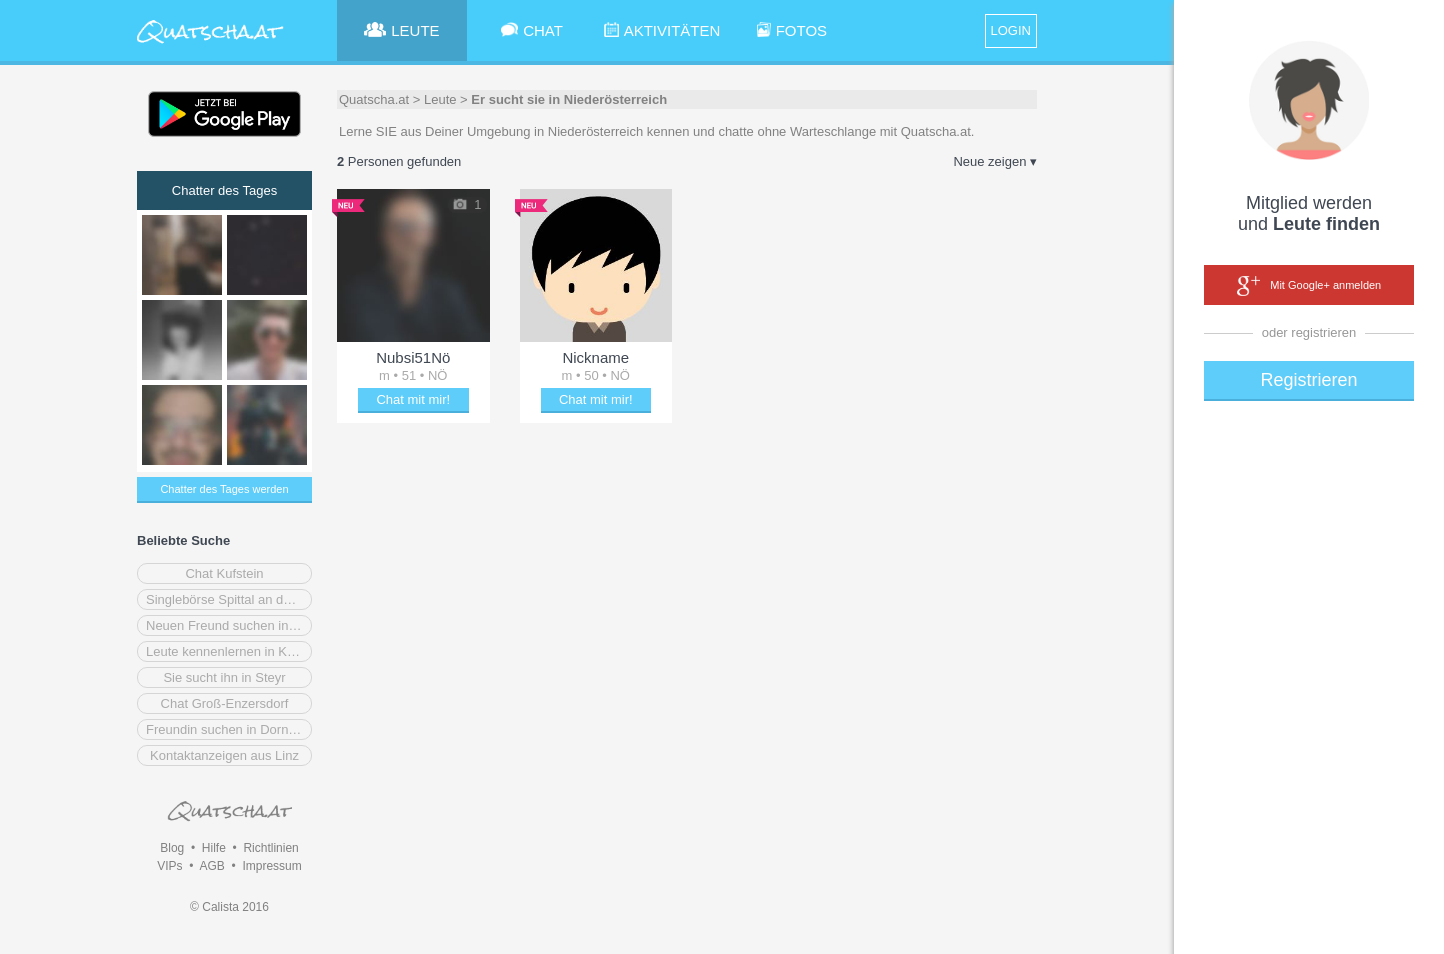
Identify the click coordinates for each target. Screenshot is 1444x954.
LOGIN (1011, 30)
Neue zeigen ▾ (995, 161)
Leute (440, 99)
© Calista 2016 (229, 907)
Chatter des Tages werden (224, 489)
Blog (172, 848)
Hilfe (214, 848)
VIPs (169, 866)
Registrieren (1308, 380)
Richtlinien (270, 848)
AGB (211, 866)
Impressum (271, 866)
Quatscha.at (374, 99)
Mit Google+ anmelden (1309, 286)
